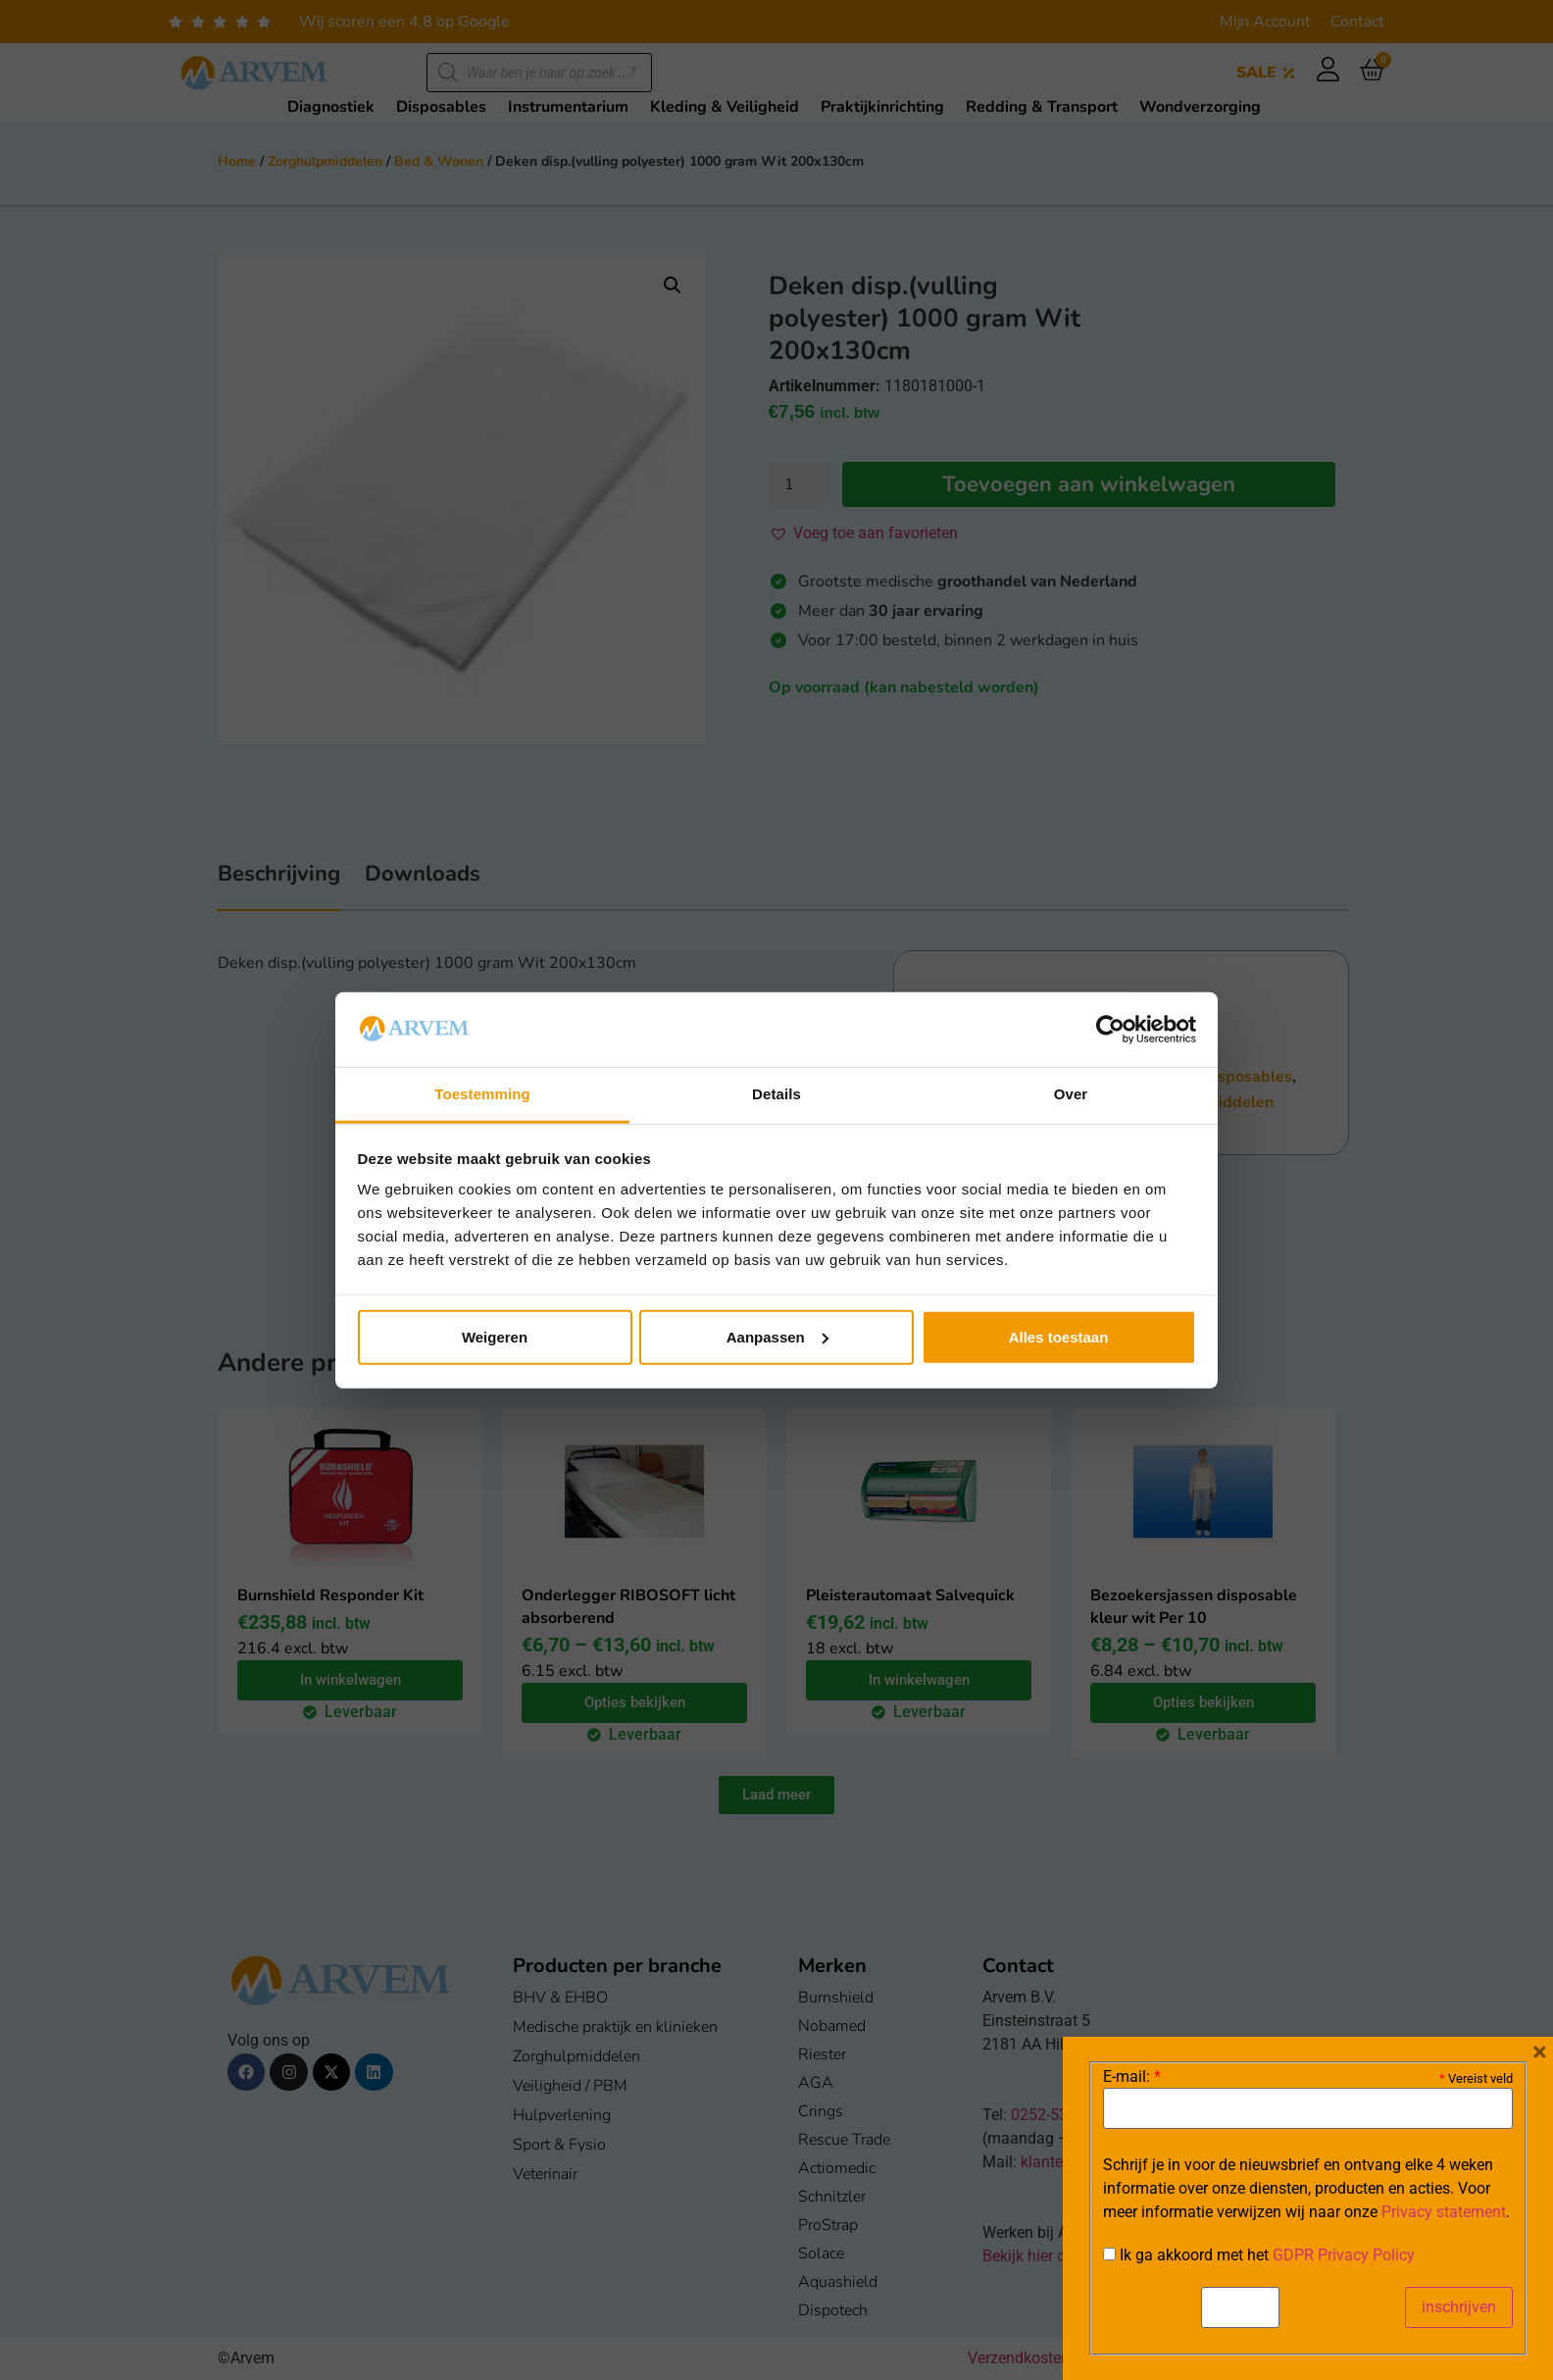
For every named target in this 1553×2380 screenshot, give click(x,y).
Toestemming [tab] (482, 1094)
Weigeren (494, 1337)
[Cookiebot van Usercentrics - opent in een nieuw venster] (1110, 1029)
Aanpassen (777, 1337)
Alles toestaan (1059, 1337)
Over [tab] (1071, 1094)
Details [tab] (776, 1094)
